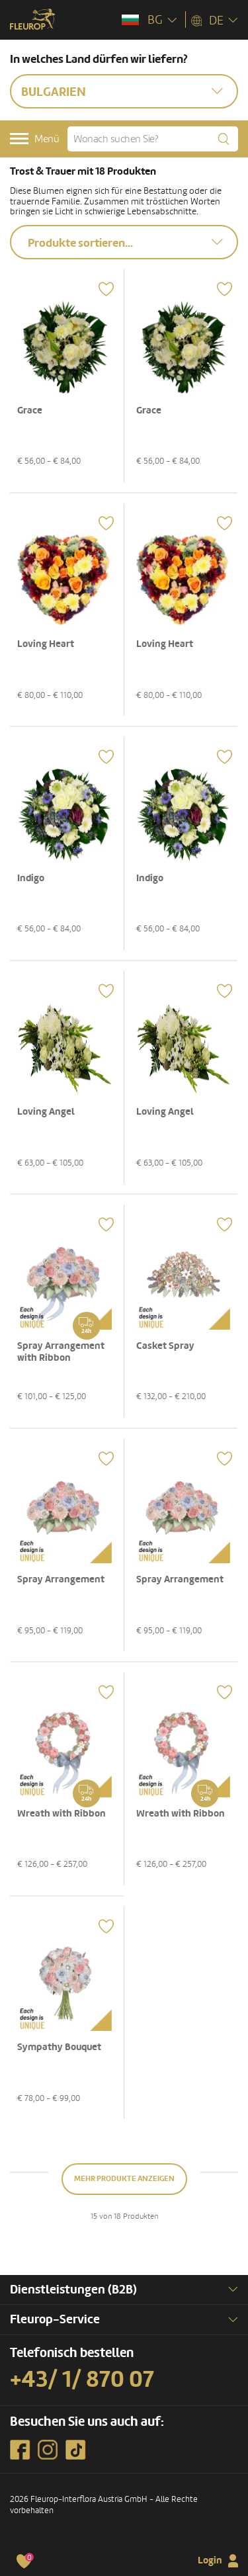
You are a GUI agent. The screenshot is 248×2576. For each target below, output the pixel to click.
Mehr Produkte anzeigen (124, 2179)
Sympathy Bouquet (59, 2047)
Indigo (30, 878)
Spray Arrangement (60, 1579)
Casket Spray (165, 1346)
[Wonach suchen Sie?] (152, 138)
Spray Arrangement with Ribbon (60, 1352)
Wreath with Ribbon (61, 1813)
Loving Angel (46, 1111)
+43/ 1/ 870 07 (82, 2379)
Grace (29, 410)
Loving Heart (45, 644)
